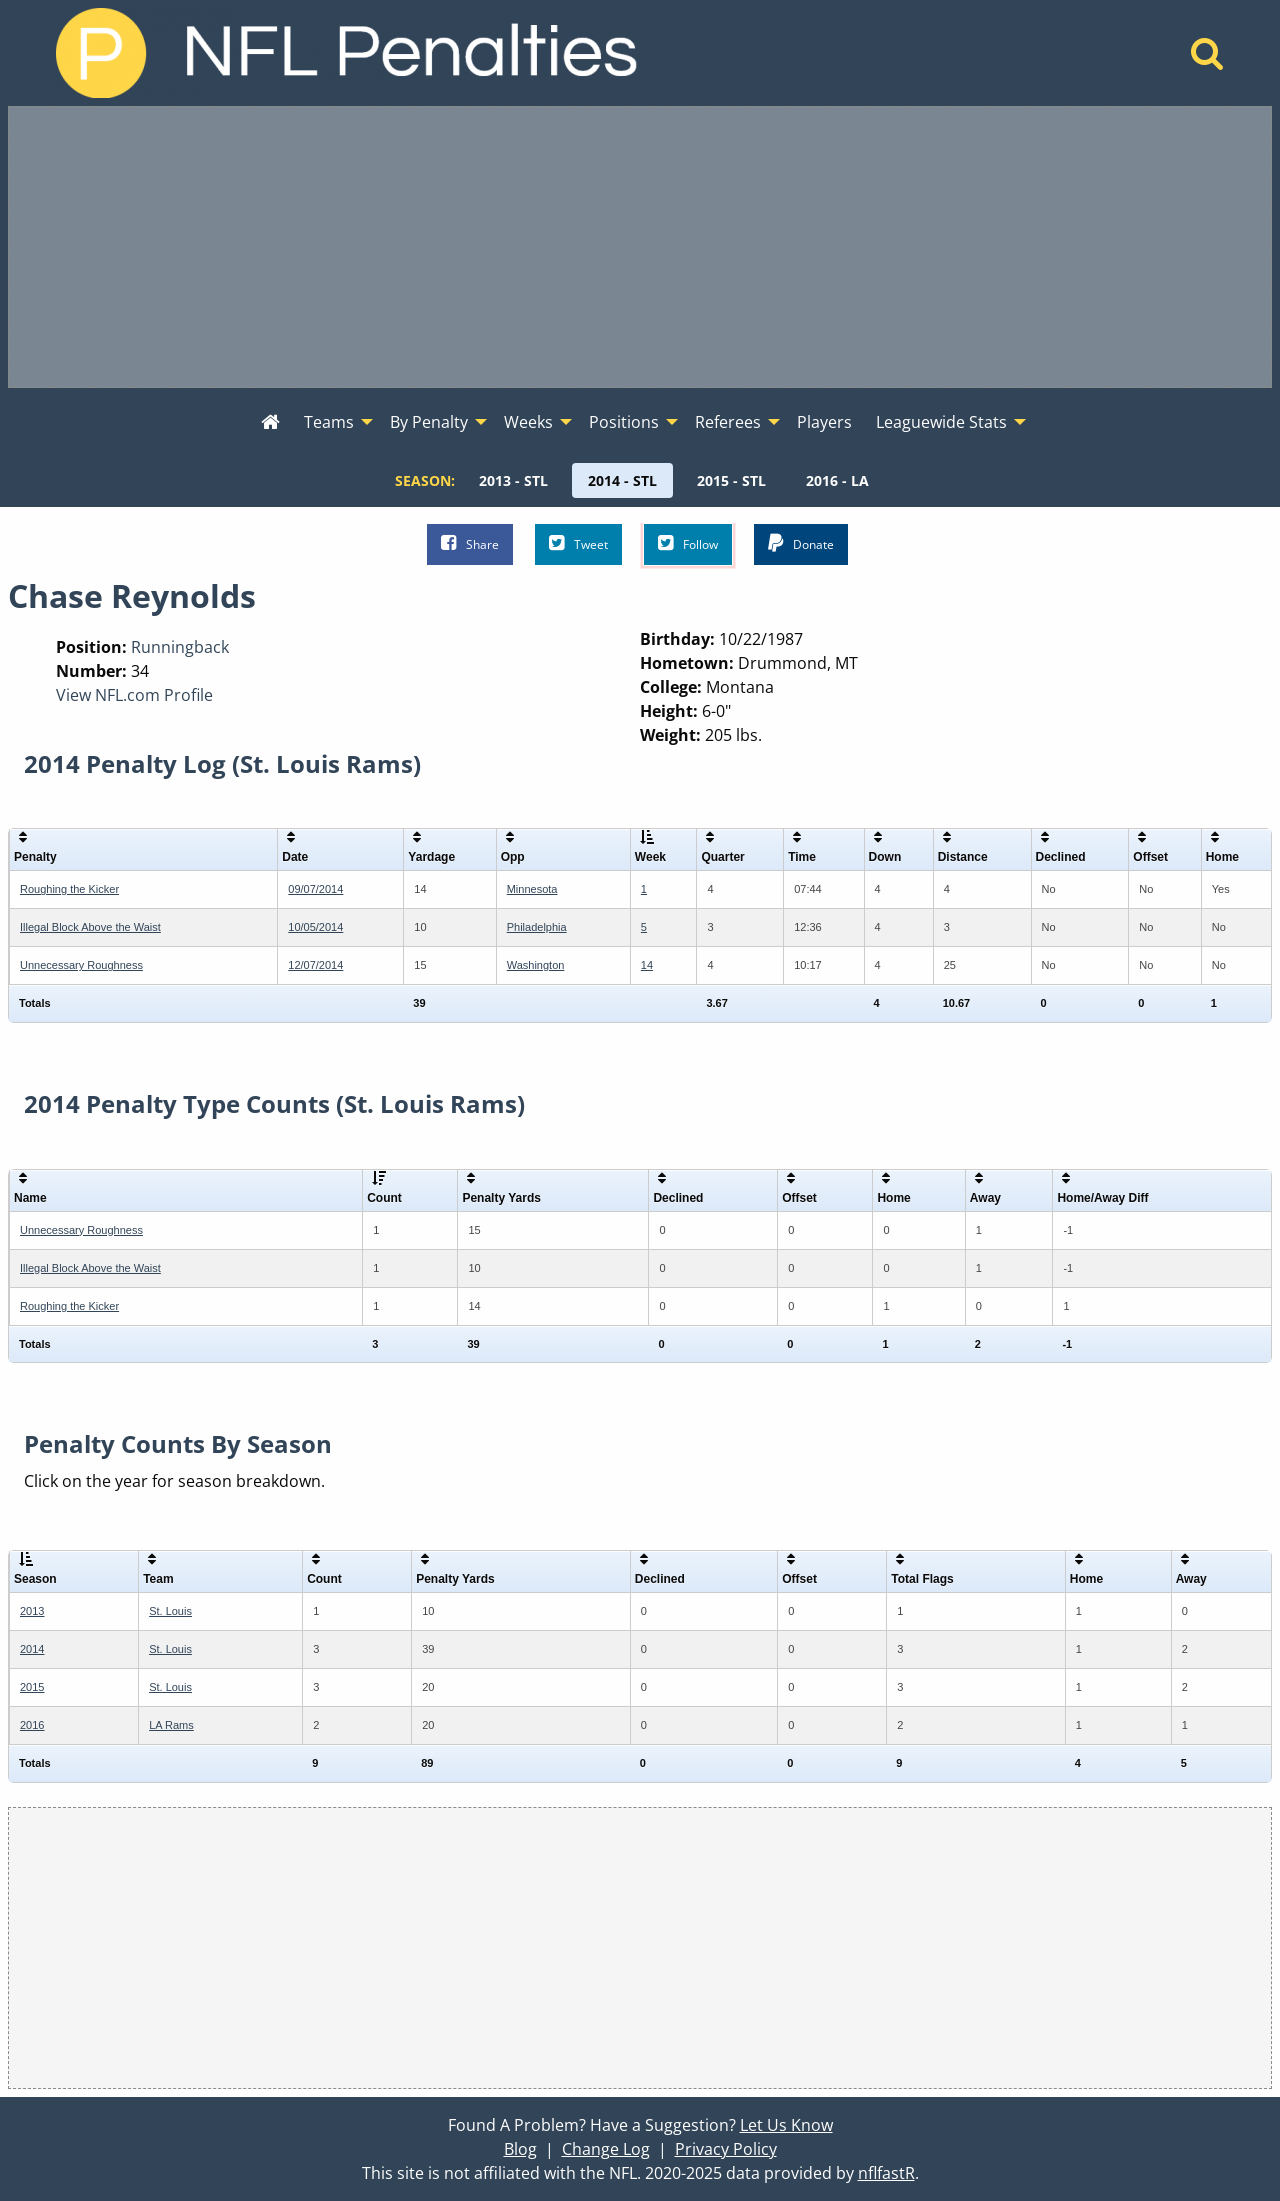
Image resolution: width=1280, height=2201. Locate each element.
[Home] (1207, 59)
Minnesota (532, 889)
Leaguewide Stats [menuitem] (941, 422)
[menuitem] (270, 423)
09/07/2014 (315, 889)
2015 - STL (731, 480)
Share (470, 543)
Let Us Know (786, 2125)
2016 (32, 1725)
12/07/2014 (315, 965)
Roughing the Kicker (69, 889)
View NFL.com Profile (134, 695)
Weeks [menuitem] (528, 422)
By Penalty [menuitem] (429, 422)
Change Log (606, 2149)
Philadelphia (537, 927)
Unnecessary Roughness (81, 965)
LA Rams (171, 1725)
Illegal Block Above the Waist (90, 927)
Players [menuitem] (824, 422)
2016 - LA (837, 480)
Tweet (578, 543)
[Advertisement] (640, 247)
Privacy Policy (726, 2149)
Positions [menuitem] (624, 422)
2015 (32, 1687)
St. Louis (170, 1611)
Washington (536, 965)
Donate (801, 543)
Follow (688, 543)
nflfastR (886, 2173)
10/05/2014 (315, 927)
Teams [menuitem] (329, 422)
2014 (32, 1649)
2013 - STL (513, 480)
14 (647, 965)
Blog (520, 2149)
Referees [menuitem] (728, 422)
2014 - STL (622, 480)
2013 (32, 1611)
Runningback (180, 647)
